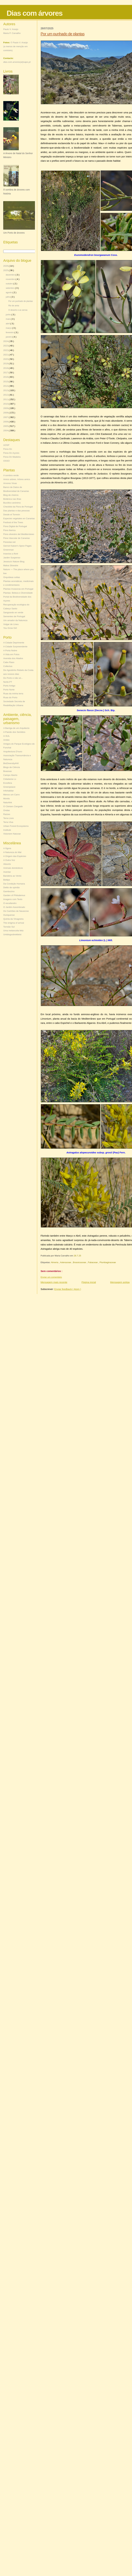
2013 (6, 390)
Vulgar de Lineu (11, 624)
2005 (6, 426)
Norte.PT (7, 682)
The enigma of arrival (13, 923)
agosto (9, 292)
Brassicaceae (80, 1262)
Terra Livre (8, 818)
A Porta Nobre (10, 650)
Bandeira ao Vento (12, 876)
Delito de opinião (11, 887)
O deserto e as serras (17, 310)
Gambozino (9, 891)
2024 (6, 341)
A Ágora (7, 848)
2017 (6, 372)
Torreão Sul (9, 927)
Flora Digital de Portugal (15, 526)
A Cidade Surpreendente (15, 646)
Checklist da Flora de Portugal (18, 506)
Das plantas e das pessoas (16, 510)
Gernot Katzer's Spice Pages (17, 546)
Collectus (7, 666)
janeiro (9, 337)
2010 (6, 404)
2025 (6, 270)
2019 (6, 363)
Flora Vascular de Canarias (16, 538)
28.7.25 (78, 1255)
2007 (6, 417)
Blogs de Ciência (11, 767)
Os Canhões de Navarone (16, 911)
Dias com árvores (34, 13)
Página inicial (89, 1282)
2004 (6, 430)
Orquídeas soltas (11, 577)
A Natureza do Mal (12, 852)
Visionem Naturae (12, 834)
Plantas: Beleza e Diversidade (18, 593)
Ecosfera (7, 783)
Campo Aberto (10, 775)
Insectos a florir (10, 553)
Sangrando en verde (13, 612)
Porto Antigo (9, 685)
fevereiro (10, 332)
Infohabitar (8, 790)
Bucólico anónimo (12, 503)
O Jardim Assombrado (14, 907)
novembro (11, 279)
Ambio (6, 740)
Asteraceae (66, 1262)
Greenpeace (9, 787)
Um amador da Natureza (15, 620)
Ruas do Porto (10, 697)
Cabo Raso (8, 662)
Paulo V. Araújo (10, 29)
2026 (6, 266)
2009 (6, 408)
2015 (6, 381)
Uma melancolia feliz (13, 930)
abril (8, 323)
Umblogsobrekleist (12, 934)
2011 (6, 399)
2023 (6, 345)
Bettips (6, 880)
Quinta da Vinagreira (13, 919)
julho (8, 297)
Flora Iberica (9, 530)
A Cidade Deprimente (13, 642)
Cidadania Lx (9, 779)
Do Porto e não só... (13, 678)
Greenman (8, 550)
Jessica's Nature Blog (13, 561)
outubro (9, 283)
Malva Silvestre (10, 565)
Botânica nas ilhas (12, 499)
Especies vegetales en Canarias (19, 518)
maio (8, 319)
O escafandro (9, 903)
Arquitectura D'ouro (12, 751)
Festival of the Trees (13, 522)
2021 (6, 354)
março (9, 328)
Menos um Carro (11, 794)
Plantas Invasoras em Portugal (18, 589)
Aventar (7, 872)
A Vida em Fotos (11, 654)
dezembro (11, 275)
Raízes (6, 814)
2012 (6, 395)
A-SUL (6, 736)
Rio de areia (13, 305)
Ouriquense (9, 915)
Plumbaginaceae (107, 1262)
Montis (6, 798)
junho (8, 314)
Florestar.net (9, 542)
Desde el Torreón (11, 514)
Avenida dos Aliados (13, 658)
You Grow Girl (10, 628)
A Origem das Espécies (14, 856)
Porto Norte (9, 689)
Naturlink (7, 802)
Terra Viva (8, 822)
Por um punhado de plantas (62, 34)
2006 (6, 421)
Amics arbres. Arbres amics (16, 479)
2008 (6, 412)
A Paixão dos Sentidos (14, 732)
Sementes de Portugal (14, 616)
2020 (6, 359)
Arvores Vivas (10, 483)
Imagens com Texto (12, 899)
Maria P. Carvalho (12, 33)
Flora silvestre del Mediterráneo (18, 534)
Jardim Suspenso (11, 557)
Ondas (6, 810)
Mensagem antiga (120, 1282)
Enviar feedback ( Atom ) (67, 1289)
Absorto (7, 864)
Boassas (7, 771)
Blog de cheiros (10, 495)
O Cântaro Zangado (13, 806)
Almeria (55, 1262)
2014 (6, 386)
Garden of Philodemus (14, 895)
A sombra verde (11, 475)
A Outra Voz (9, 860)
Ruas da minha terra (13, 693)
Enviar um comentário (51, 1277)
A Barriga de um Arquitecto (16, 728)
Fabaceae (93, 1262)
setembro (10, 288)
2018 (6, 368)
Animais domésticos (13, 868)
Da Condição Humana (14, 883)
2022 (6, 350)
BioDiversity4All (11, 763)
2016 (6, 377)
